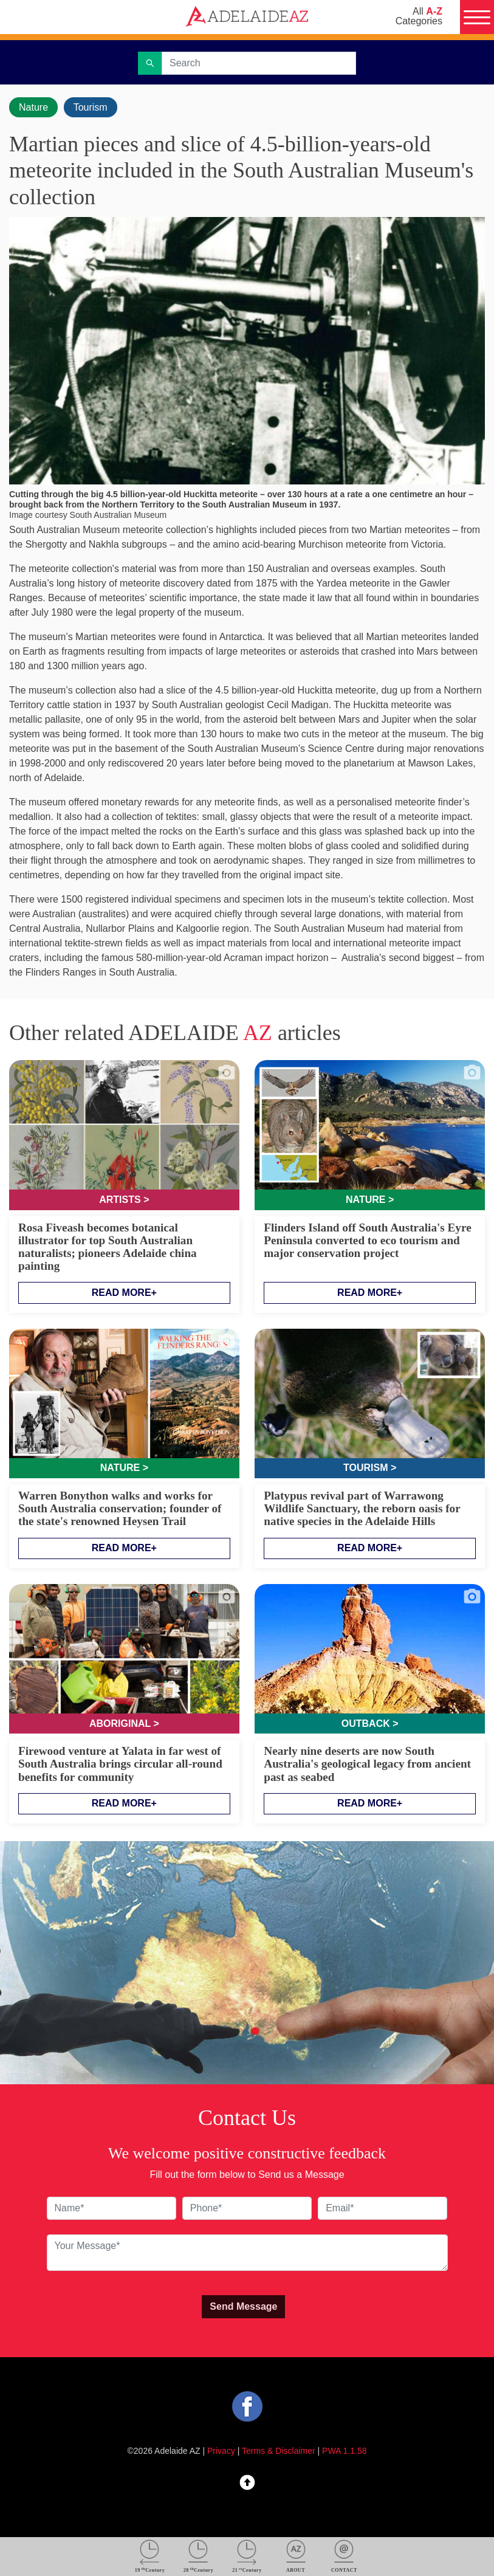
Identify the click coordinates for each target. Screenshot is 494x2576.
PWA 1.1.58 (344, 2451)
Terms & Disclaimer (278, 2451)
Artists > (124, 1199)
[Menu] (477, 17)
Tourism (91, 107)
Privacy (221, 2451)
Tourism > (369, 1467)
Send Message (243, 2306)
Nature (33, 107)
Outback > (370, 1723)
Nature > (370, 1199)
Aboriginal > (124, 1723)
